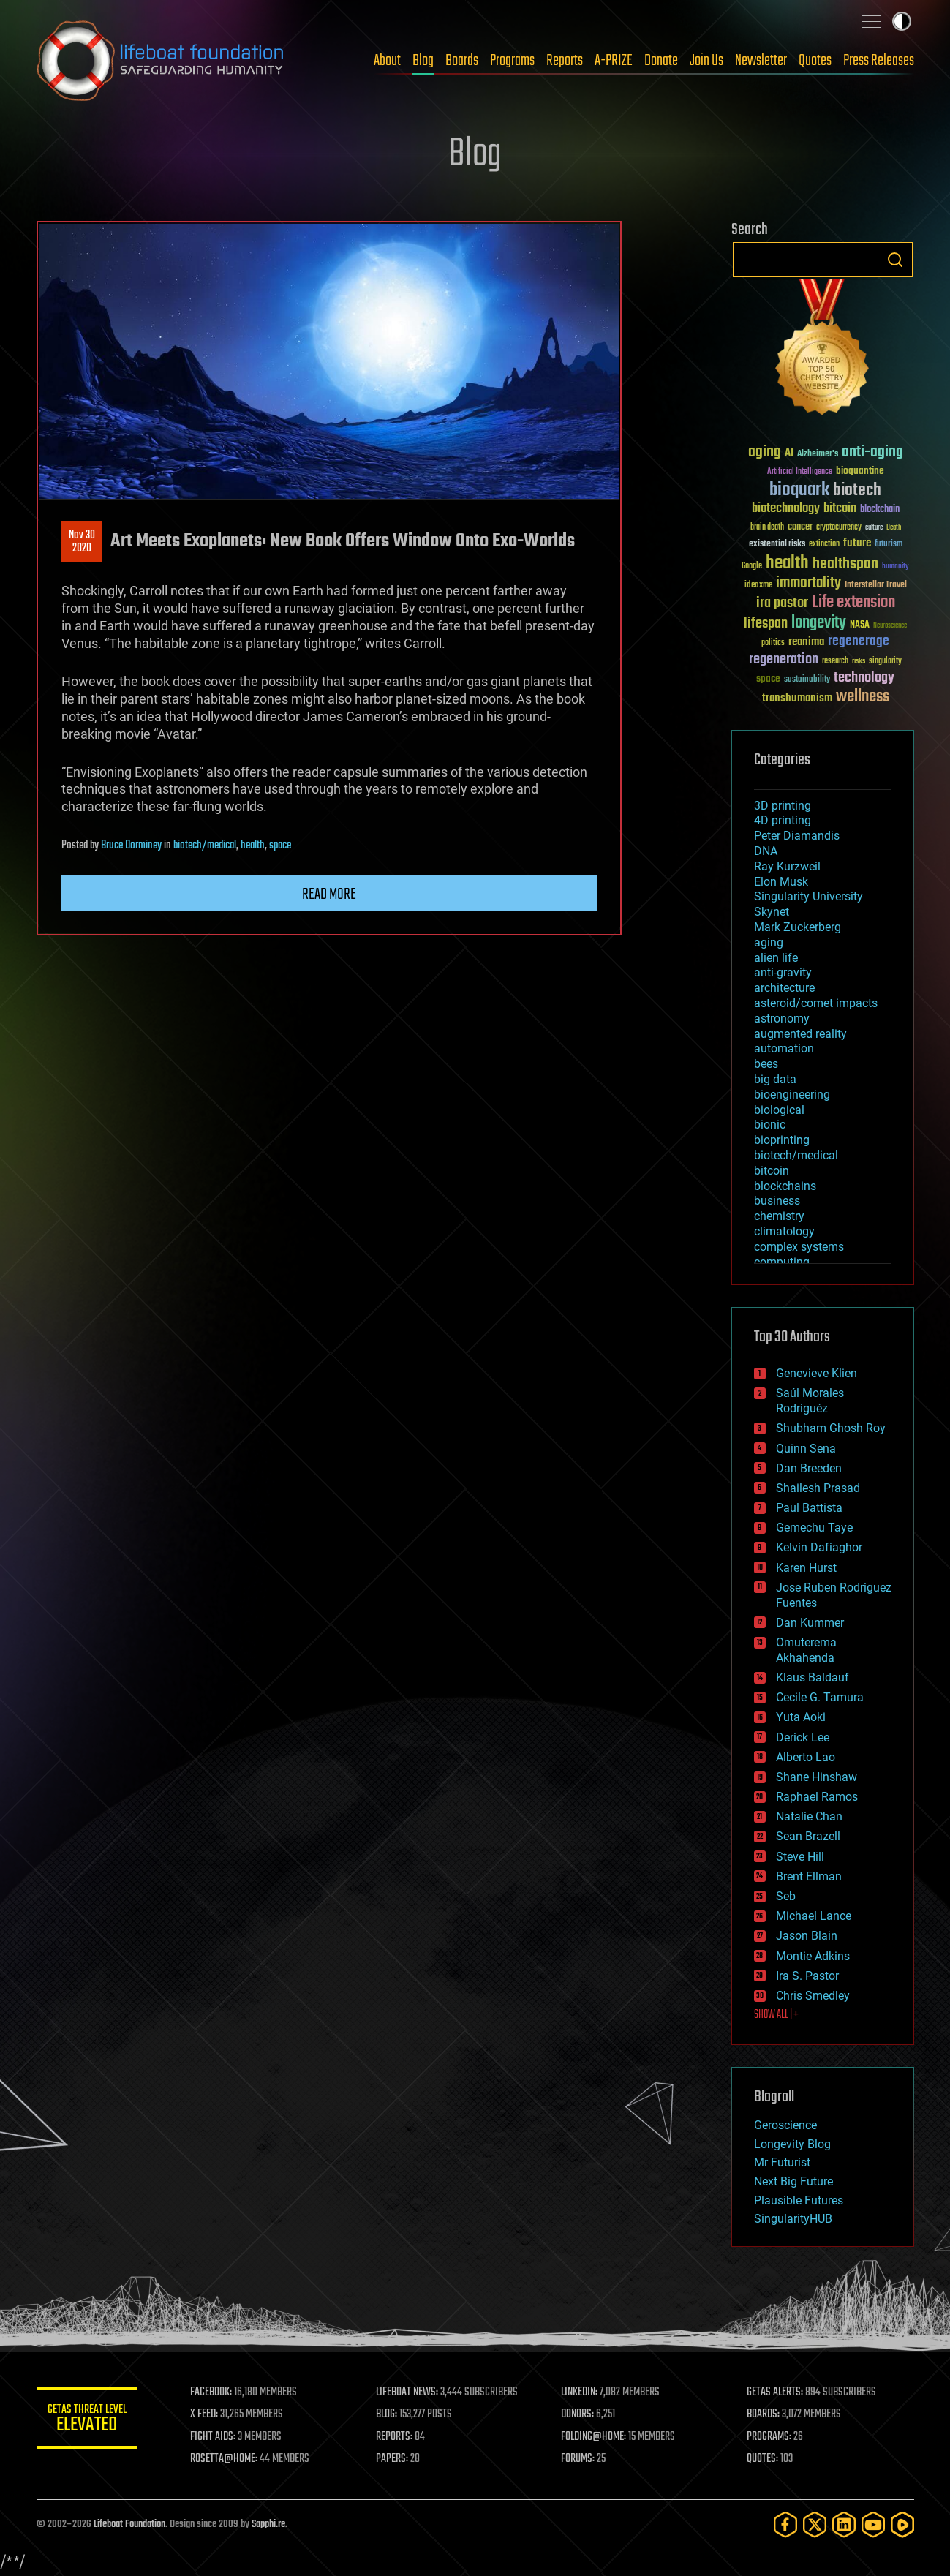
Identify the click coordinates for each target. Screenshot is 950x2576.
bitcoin (771, 1171)
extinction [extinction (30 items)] (824, 544)
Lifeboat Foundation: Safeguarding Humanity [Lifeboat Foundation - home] (161, 60)
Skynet (771, 912)
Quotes (815, 60)
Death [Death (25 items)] (893, 528)
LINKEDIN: (580, 2392)
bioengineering (792, 1094)
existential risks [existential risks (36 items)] (777, 544)
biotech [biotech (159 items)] (857, 490)
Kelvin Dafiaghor (819, 1547)
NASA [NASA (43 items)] (860, 625)
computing (782, 1262)
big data (775, 1079)
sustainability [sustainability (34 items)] (807, 680)
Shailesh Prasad (818, 1488)
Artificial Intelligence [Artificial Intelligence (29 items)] (799, 472)
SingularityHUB (793, 2219)
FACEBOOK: (212, 2392)
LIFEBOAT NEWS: (408, 2392)
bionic (769, 1124)
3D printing (782, 806)
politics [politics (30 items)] (773, 643)
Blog (423, 60)
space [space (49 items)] (768, 678)
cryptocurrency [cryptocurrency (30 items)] (839, 527)
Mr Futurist (782, 2162)
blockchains (785, 1186)
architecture (784, 988)
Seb (786, 1896)
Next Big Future (793, 2181)
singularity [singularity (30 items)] (885, 661)
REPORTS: (395, 2437)
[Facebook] (785, 2524)
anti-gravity (783, 972)
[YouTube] (873, 2524)
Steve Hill (800, 1857)
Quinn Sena (806, 1448)
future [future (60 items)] (857, 543)
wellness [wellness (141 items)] (862, 697)
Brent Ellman (809, 1876)
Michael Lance (813, 1916)
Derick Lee (802, 1737)
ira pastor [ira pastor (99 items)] (782, 603)
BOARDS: (763, 2414)
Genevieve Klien (816, 1373)
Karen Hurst (806, 1568)
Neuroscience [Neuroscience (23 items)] (890, 626)
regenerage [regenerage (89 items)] (858, 641)
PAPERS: (393, 2458)
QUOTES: (762, 2458)
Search (895, 259)
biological (779, 1110)
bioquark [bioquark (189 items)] (799, 490)
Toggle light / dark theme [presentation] (901, 21)
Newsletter (761, 60)
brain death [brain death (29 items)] (767, 527)
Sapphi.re (268, 2524)
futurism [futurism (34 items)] (888, 545)
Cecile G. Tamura (820, 1697)
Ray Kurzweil (787, 866)
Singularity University (808, 896)
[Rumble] (902, 2524)
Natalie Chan (809, 1816)
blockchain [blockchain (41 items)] (880, 510)
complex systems (799, 1247)
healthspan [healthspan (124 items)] (845, 564)
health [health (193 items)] (787, 563)
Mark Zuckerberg (797, 927)
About (387, 60)
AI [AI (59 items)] (789, 454)
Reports (564, 60)
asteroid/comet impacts (816, 1003)
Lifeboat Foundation (129, 2524)
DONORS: (578, 2414)
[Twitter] (814, 2524)
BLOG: (387, 2414)
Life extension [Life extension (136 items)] (853, 602)
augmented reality (800, 1034)
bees (766, 1064)
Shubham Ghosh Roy (831, 1428)
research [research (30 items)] (835, 661)
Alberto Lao (805, 1757)
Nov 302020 (81, 542)
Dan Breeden (809, 1468)
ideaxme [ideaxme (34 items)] (758, 586)
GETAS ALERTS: (775, 2392)
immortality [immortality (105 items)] (808, 583)
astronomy (782, 1018)
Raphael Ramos (817, 1797)
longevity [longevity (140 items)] (818, 623)
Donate (661, 60)
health (253, 845)
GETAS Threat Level (87, 2420)
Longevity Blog (792, 2144)
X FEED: (205, 2414)
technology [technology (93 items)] (864, 678)
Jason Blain (806, 1936)
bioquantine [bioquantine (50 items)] (860, 470)
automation (784, 1048)
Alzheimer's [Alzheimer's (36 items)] (817, 454)
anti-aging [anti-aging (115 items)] (872, 452)
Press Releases (878, 60)
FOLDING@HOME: (594, 2437)
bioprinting (782, 1140)
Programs (512, 60)
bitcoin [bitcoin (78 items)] (839, 508)
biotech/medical (204, 845)
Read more (329, 894)
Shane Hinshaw (816, 1777)
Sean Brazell (808, 1836)
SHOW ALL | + (776, 2015)
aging (768, 942)
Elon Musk (781, 882)
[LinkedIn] (844, 2524)
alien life (776, 958)
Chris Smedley (813, 1996)
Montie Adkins (813, 1956)
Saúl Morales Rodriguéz (810, 1400)
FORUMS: (578, 2458)
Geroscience (785, 2125)
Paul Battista (809, 1508)
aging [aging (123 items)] (764, 452)
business (777, 1201)
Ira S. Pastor (807, 1976)
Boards (461, 60)
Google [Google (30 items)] (752, 566)
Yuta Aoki (801, 1717)
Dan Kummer (810, 1623)
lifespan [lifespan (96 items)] (766, 623)
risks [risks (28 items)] (858, 661)
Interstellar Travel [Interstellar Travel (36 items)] (876, 585)
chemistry (779, 1216)
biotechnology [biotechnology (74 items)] (786, 508)
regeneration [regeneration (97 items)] (783, 659)
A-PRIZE (614, 60)
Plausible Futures (798, 2200)
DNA (765, 851)
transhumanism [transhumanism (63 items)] (797, 698)
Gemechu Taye (814, 1527)
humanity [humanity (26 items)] (895, 566)
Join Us (706, 60)
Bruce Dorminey (131, 845)
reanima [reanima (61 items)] (806, 642)
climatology (784, 1231)
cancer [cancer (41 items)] (800, 527)
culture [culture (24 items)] (874, 528)
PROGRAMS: (769, 2437)
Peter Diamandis (797, 836)
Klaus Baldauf (812, 1677)
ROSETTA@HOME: (225, 2458)
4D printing (782, 820)
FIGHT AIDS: (214, 2437)
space (280, 845)
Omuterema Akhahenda (806, 1650)
